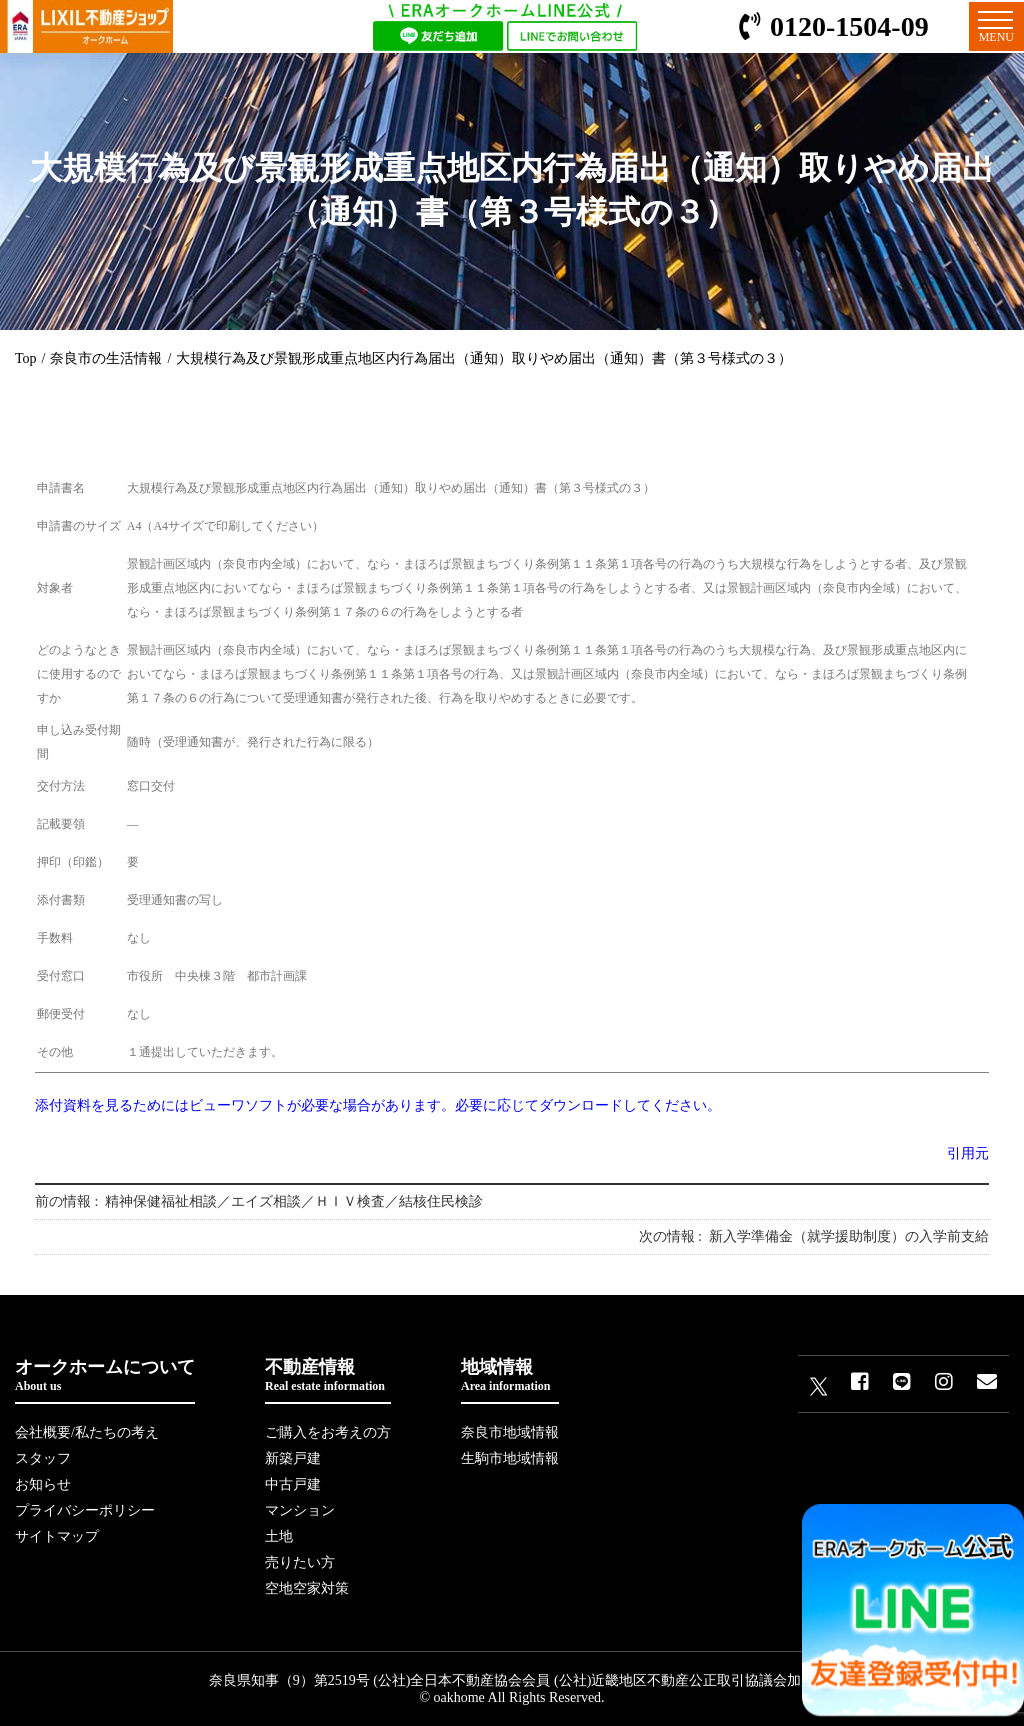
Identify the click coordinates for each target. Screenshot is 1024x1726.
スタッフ (43, 1458)
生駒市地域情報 (510, 1458)
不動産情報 (328, 1375)
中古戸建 (293, 1484)
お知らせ (43, 1484)
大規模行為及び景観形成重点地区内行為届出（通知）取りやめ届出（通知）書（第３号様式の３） (484, 358)
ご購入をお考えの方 (328, 1432)
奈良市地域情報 (510, 1432)
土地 (279, 1536)
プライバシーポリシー (85, 1510)
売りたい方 (300, 1562)
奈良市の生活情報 (106, 358)
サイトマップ (57, 1536)
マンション (300, 1510)
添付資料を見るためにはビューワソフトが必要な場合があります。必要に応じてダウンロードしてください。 (378, 1105)
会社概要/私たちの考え (87, 1432)
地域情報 (510, 1375)
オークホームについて (105, 1375)
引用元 (968, 1153)
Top (26, 358)
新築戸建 (293, 1458)
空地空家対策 (307, 1588)
